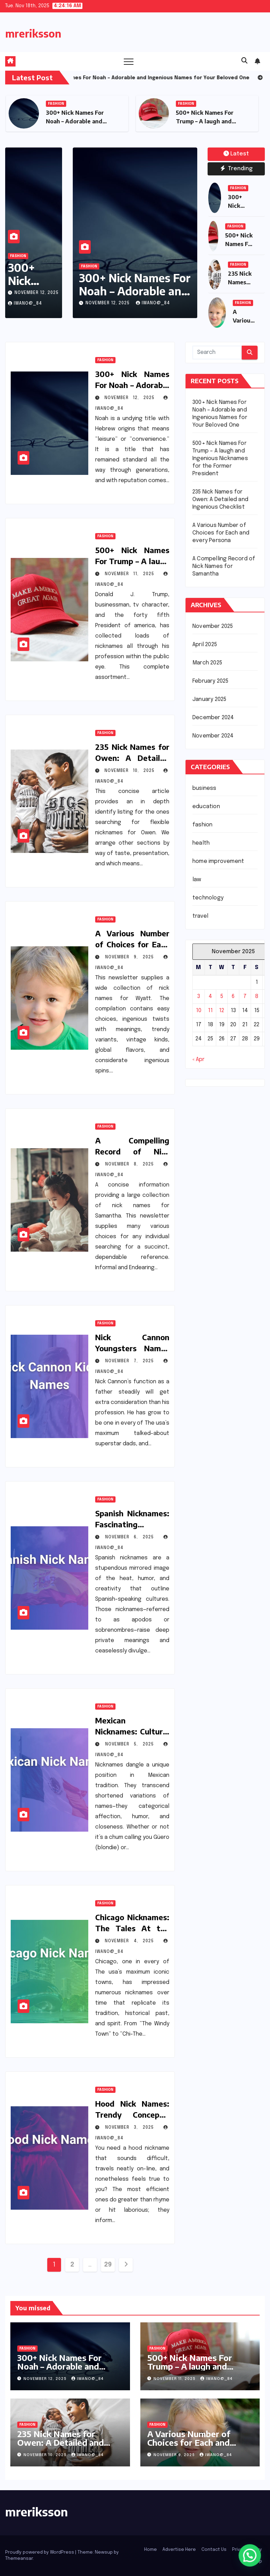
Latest (236, 154)
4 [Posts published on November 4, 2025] (210, 996)
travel (200, 916)
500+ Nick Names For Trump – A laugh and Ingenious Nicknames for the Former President (220, 458)
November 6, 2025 (132, 1537)
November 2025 (212, 626)
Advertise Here (179, 2549)
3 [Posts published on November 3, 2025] (198, 996)
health (201, 843)
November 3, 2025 (132, 2128)
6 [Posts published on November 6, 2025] (233, 996)
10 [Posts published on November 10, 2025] (198, 1011)
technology (207, 898)
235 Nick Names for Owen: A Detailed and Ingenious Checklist (220, 499)
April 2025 (204, 645)
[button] (244, 61)
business (204, 788)
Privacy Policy (247, 2549)
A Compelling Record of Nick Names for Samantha (223, 566)
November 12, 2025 (36, 293)
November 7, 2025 (132, 1361)
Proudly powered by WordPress (40, 2552)
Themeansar (19, 2558)
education (206, 807)
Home (150, 2549)
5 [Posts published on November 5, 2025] (221, 996)
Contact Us (214, 2549)
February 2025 (210, 681)
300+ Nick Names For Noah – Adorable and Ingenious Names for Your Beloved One (68, 2370)
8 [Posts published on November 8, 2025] (256, 996)
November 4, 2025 (132, 1941)
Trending (236, 168)
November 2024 (213, 736)
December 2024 (213, 718)
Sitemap (253, 2561)
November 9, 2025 (132, 957)
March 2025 (207, 663)
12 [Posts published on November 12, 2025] (221, 1011)
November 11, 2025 (132, 574)
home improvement (218, 861)
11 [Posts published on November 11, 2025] (210, 1011)
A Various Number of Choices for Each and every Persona (132, 944)
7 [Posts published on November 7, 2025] (245, 996)
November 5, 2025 (132, 1744)
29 (107, 2265)
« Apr (198, 1059)
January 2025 (209, 699)
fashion (56, 103)
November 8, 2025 (132, 1164)
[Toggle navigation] (128, 61)
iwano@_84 (25, 304)
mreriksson (33, 33)
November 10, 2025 (131, 771)
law (196, 880)
